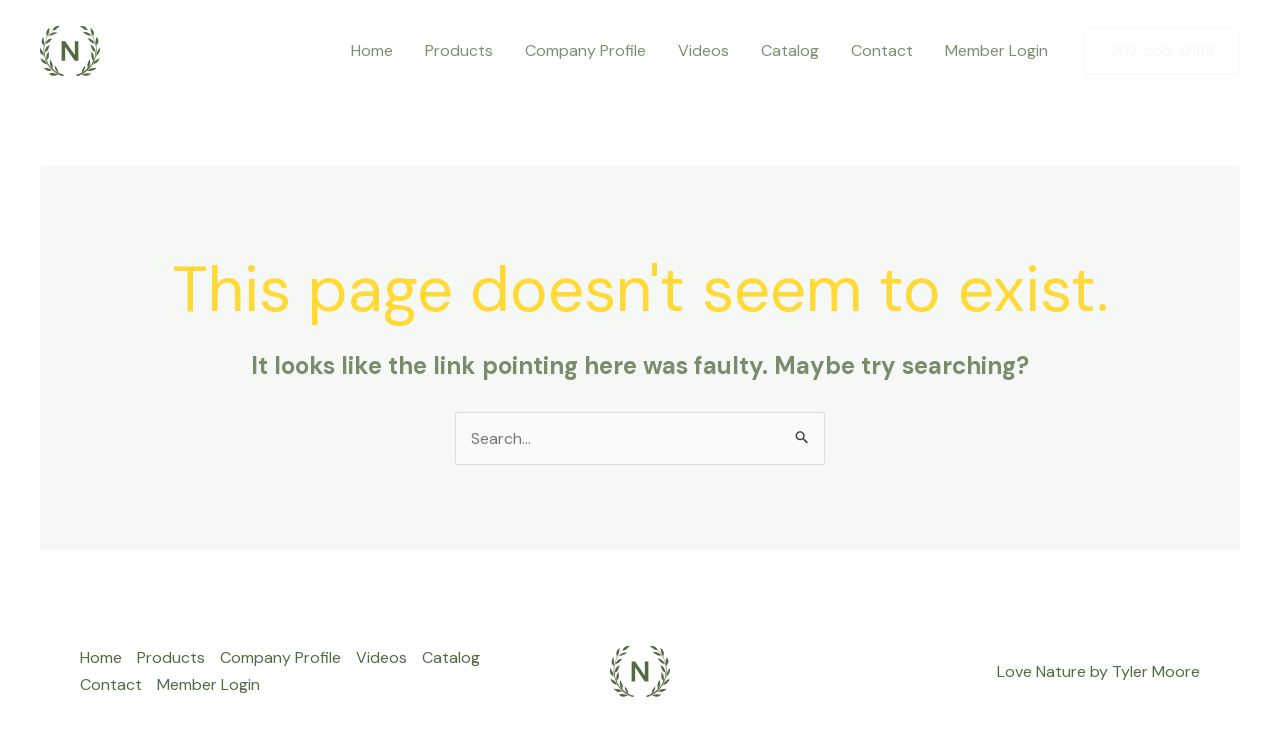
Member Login (996, 50)
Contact (882, 50)
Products (459, 50)
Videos (703, 50)
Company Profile (585, 50)
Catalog (790, 50)
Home (372, 50)
